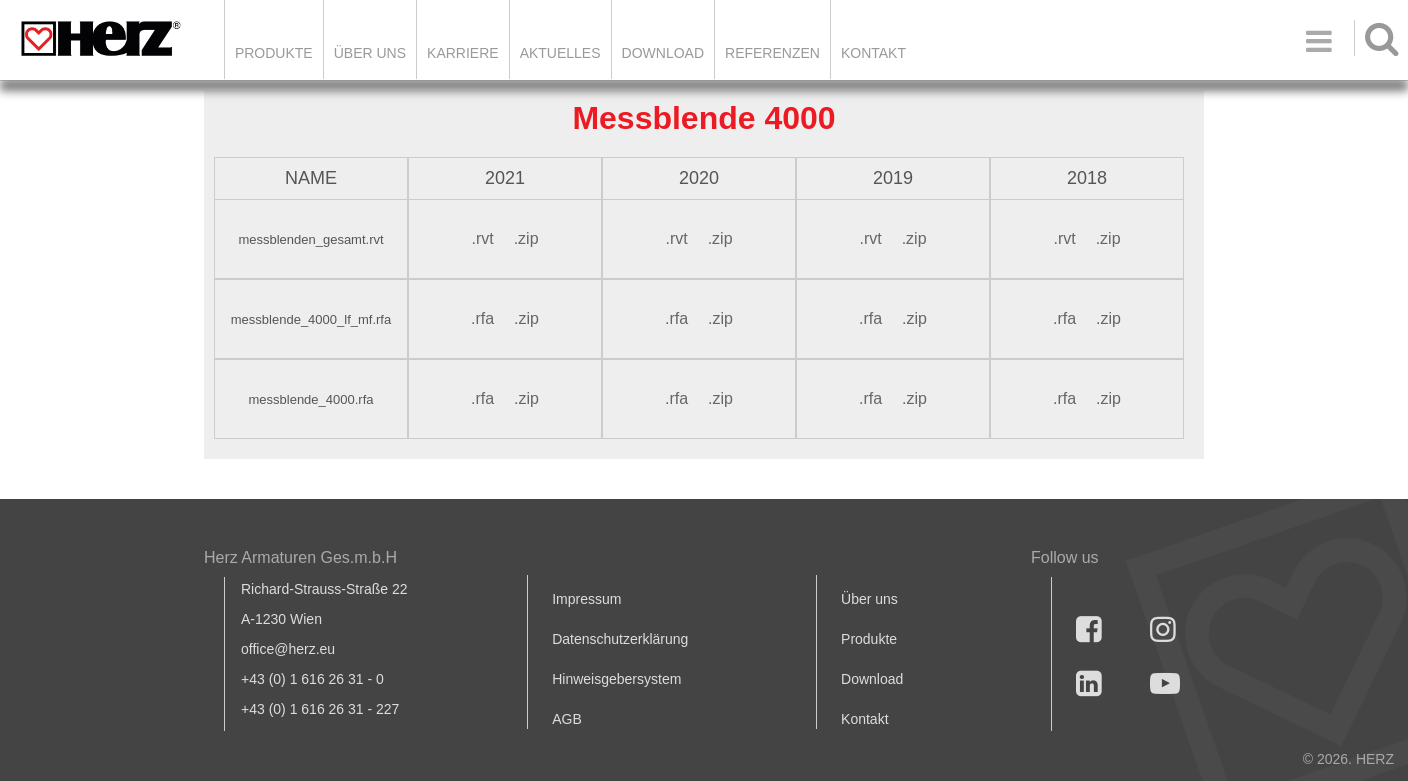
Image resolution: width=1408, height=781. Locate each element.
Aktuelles (560, 53)
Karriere (463, 53)
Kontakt (864, 719)
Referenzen (772, 53)
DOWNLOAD (663, 53)
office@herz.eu (288, 649)
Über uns (869, 599)
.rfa (482, 318)
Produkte (274, 53)
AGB (567, 719)
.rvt (482, 238)
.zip (526, 238)
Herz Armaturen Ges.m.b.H (300, 557)
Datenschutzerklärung (620, 639)
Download (872, 679)
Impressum (586, 599)
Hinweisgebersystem (616, 679)
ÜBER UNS (370, 53)
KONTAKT (873, 53)
